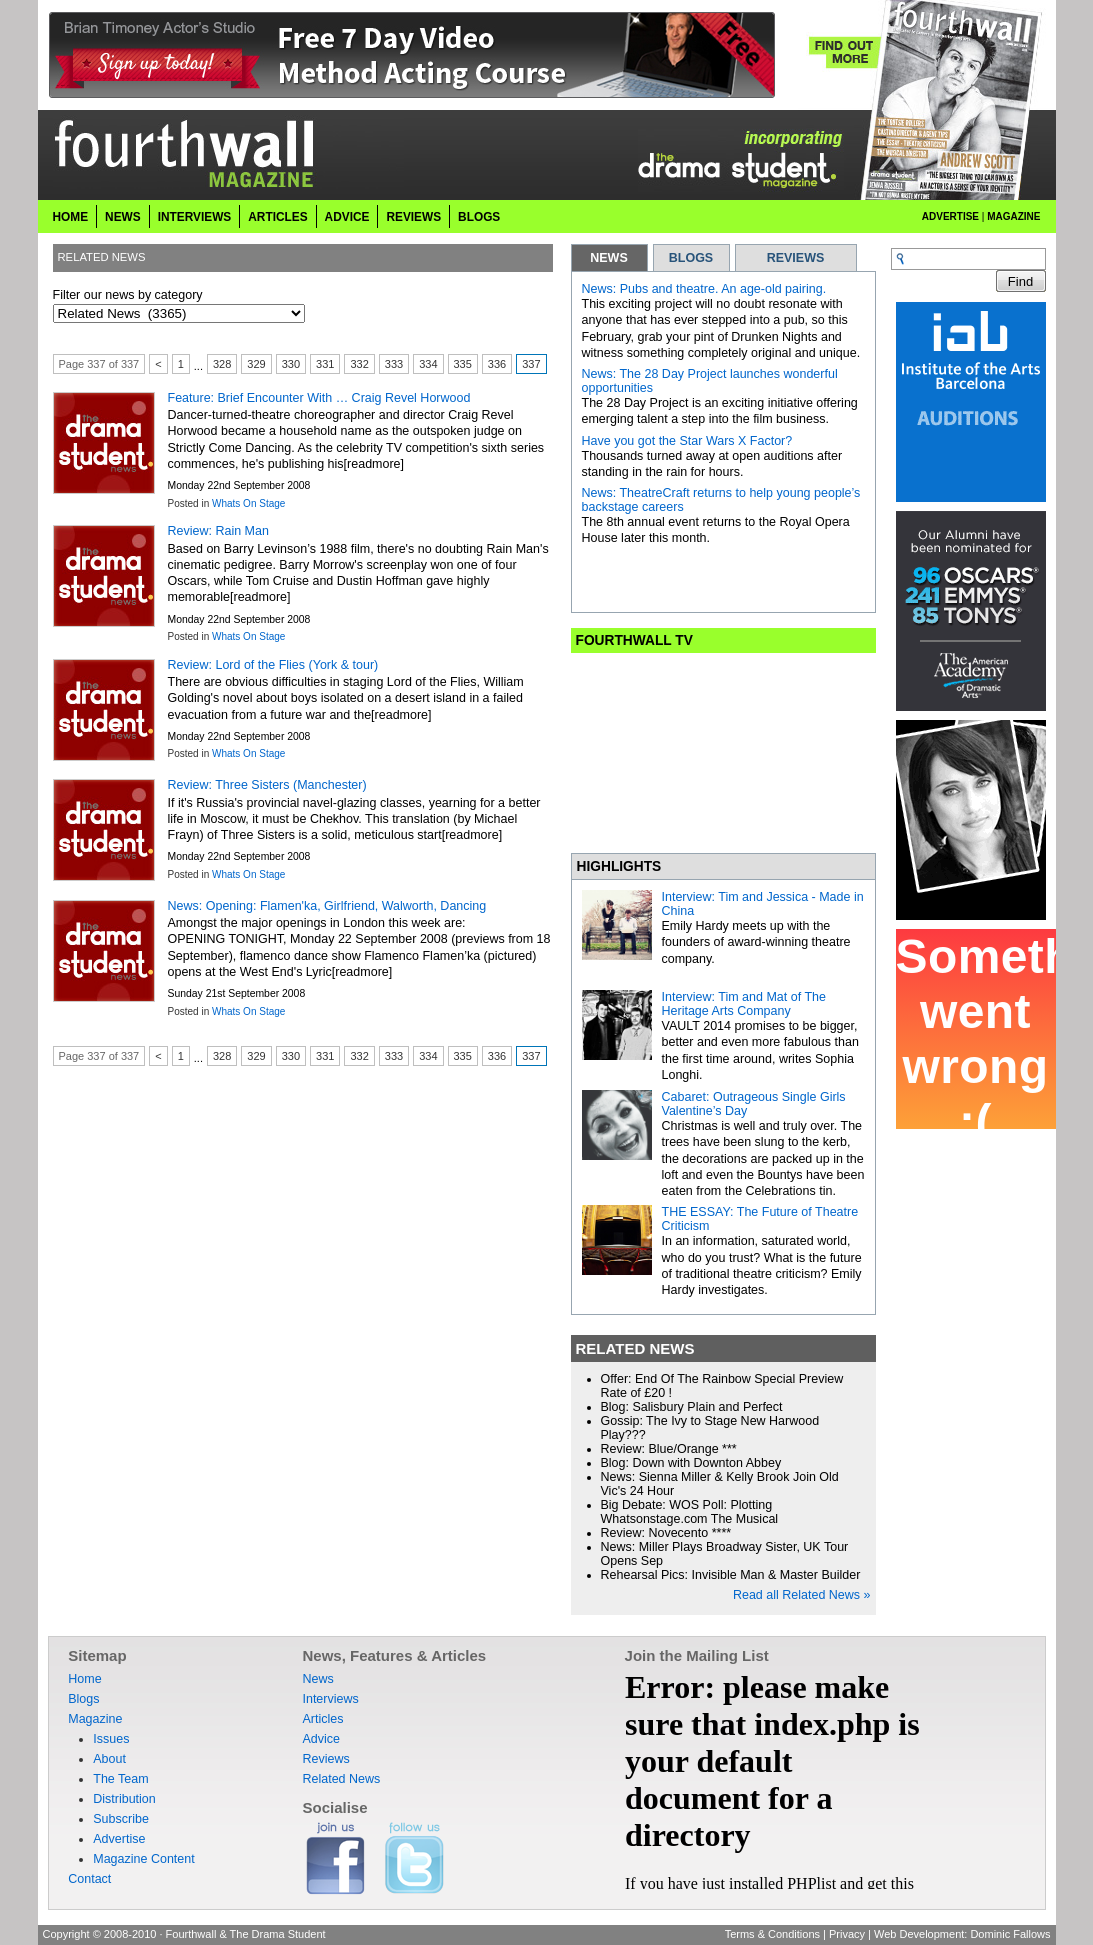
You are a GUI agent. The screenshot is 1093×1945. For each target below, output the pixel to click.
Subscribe (121, 1819)
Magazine (1013, 216)
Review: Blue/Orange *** (669, 1449)
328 (222, 364)
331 (325, 364)
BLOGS (691, 258)
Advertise (950, 216)
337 (531, 364)
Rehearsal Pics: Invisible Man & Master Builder (731, 1575)
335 (463, 364)
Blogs (479, 217)
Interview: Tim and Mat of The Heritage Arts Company (744, 1004)
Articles (277, 217)
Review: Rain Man (218, 531)
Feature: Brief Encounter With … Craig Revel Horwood (319, 398)
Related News (341, 1779)
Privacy (847, 1934)
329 (256, 364)
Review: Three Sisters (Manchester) (267, 785)
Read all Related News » (802, 1595)
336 (497, 364)
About (109, 1759)
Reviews (413, 217)
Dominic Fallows (1010, 1934)
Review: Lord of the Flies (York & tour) (273, 665)
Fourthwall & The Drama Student (246, 1934)
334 (428, 364)
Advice (347, 217)
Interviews (195, 217)
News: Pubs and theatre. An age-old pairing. (704, 289)
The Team (120, 1779)
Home (71, 217)
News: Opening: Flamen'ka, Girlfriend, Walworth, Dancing (327, 906)
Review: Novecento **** (666, 1533)
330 (291, 364)
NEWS (609, 258)
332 (359, 364)
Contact (89, 1879)
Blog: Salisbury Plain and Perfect (692, 1407)
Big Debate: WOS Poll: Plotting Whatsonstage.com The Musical (690, 1512)
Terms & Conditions (772, 1934)
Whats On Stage (248, 503)
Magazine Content (143, 1859)
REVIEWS (796, 258)
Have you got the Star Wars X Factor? (687, 441)
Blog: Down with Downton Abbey (691, 1463)
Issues (111, 1739)
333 (394, 364)
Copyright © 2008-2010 (100, 1934)
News (123, 217)
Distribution (124, 1799)
